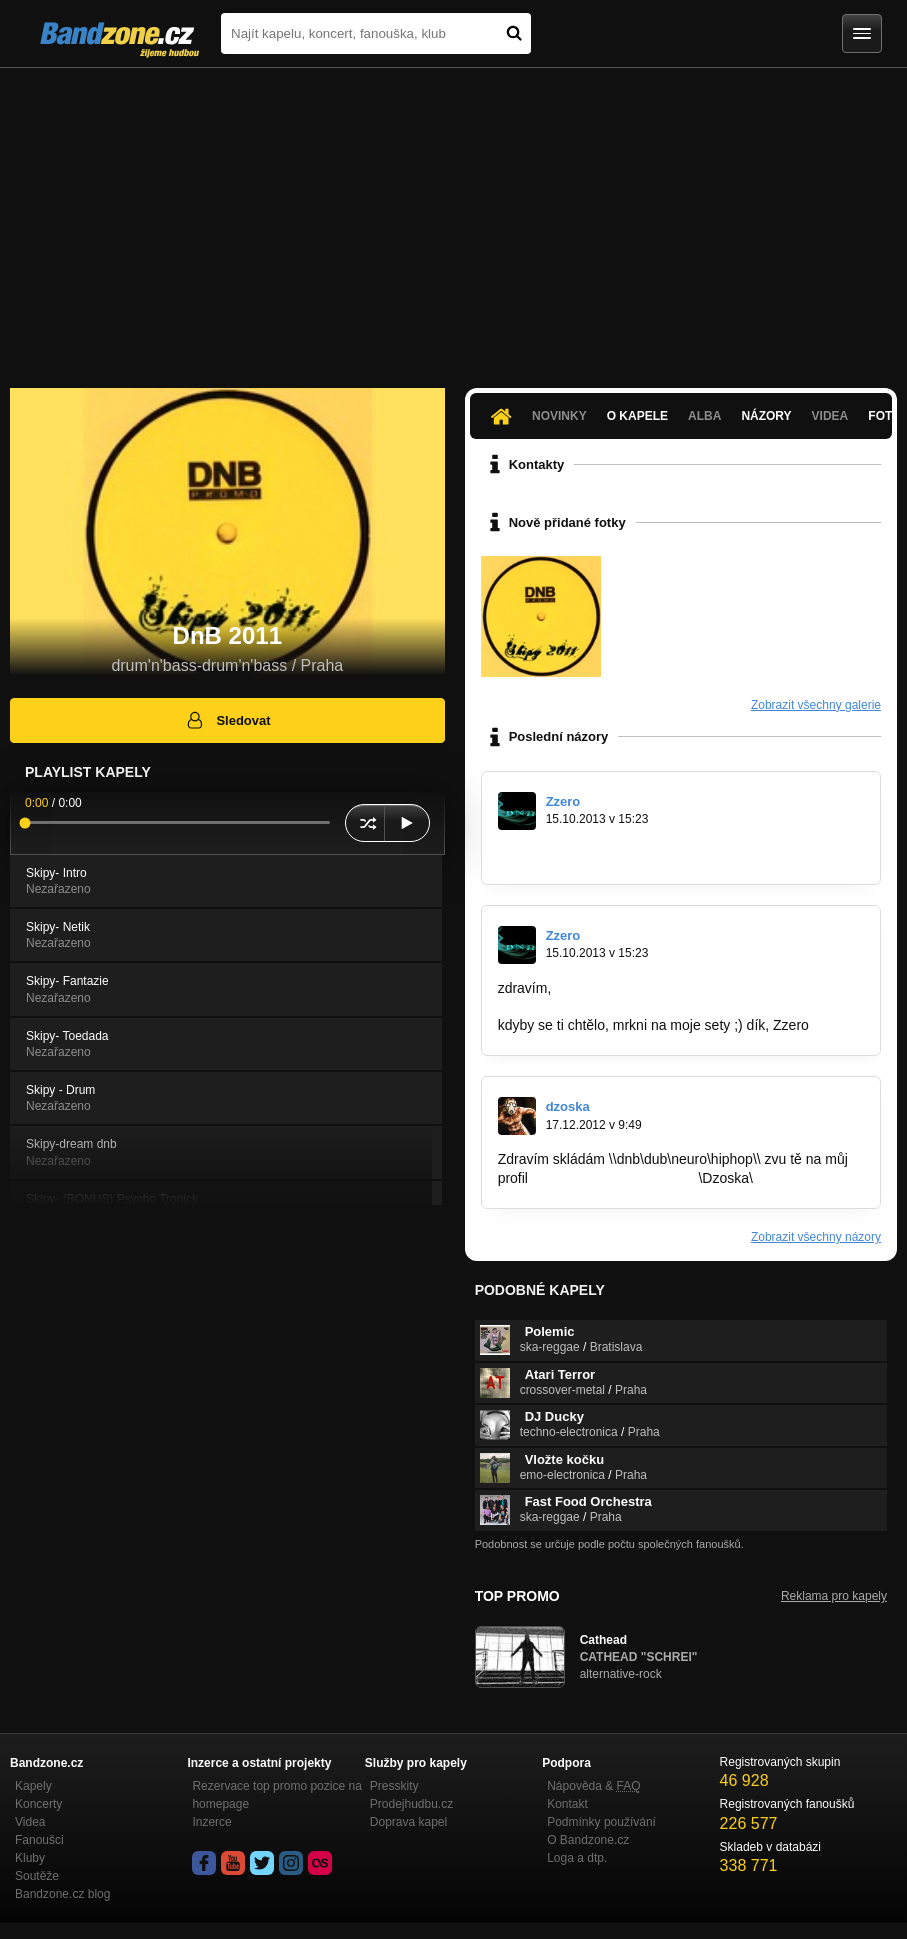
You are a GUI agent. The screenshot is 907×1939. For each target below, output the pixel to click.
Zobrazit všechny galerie (816, 705)
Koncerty (38, 1804)
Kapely (33, 1786)
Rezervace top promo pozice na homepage (276, 1795)
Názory (766, 416)
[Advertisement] (453, 218)
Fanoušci (39, 1840)
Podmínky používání (601, 1822)
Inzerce (211, 1822)
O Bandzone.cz (588, 1840)
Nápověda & (593, 1786)
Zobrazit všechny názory (816, 1237)
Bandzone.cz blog (62, 1894)
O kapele (637, 416)
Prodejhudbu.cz (411, 1804)
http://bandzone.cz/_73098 (580, 854)
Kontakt (567, 1804)
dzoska (568, 1106)
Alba (704, 416)
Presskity (394, 1786)
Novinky (559, 416)
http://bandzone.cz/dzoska (613, 1178)
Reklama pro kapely (834, 1596)
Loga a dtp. (577, 1858)
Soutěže (37, 1876)
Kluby (30, 1858)
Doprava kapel (408, 1822)
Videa (830, 416)
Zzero (563, 801)
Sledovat (227, 720)
